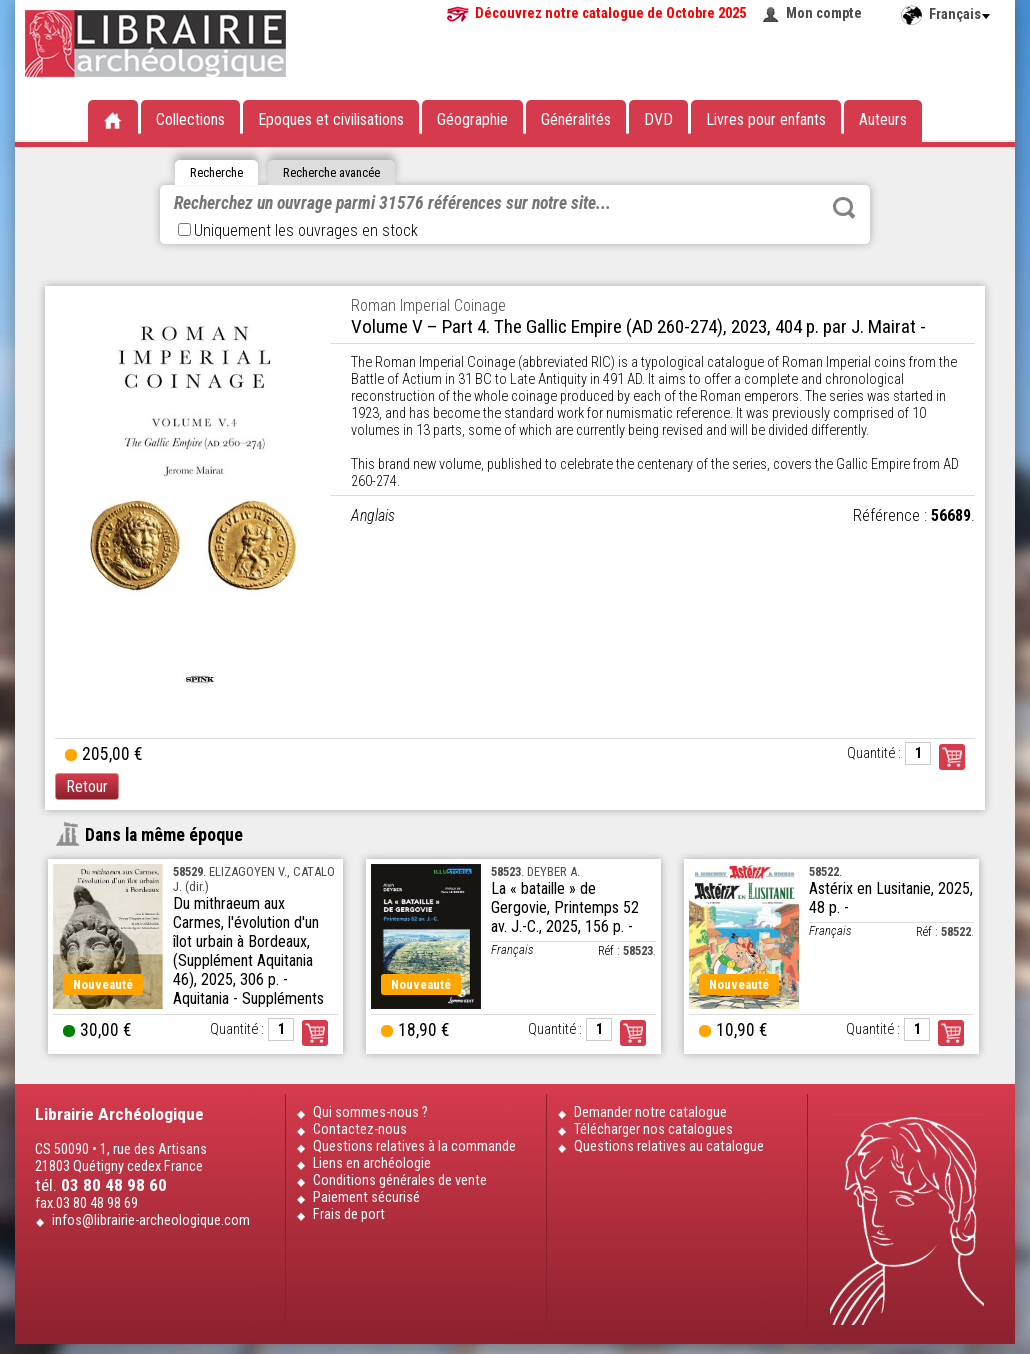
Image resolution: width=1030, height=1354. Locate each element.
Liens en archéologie (372, 1163)
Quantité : (874, 753)
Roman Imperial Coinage (428, 305)
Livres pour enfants (766, 119)
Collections (190, 119)
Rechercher (844, 208)
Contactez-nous (360, 1129)
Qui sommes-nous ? (370, 1112)
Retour (87, 786)
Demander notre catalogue (650, 1112)
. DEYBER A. (535, 871)
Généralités (576, 119)
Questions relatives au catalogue (669, 1146)
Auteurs (883, 119)
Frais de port (349, 1214)
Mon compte (824, 13)
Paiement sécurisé (366, 1197)
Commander (952, 757)
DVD (658, 119)
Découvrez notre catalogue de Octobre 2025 (610, 13)
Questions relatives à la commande (414, 1146)
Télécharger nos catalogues (653, 1129)
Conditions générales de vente (400, 1180)
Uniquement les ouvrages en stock (298, 230)
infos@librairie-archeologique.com (151, 1220)
